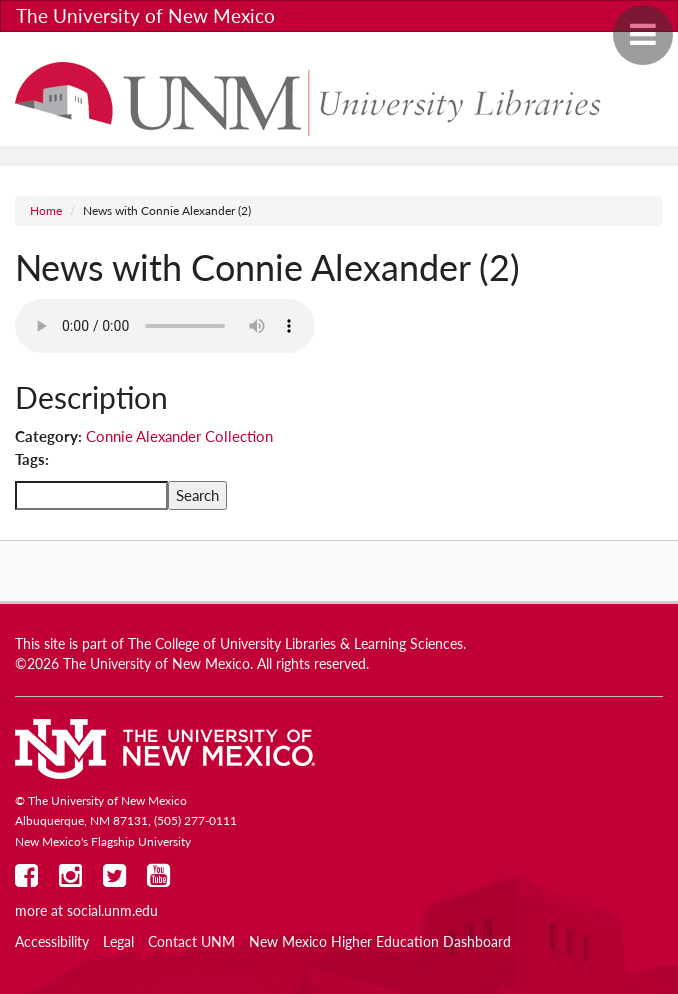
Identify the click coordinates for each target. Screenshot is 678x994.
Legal (118, 942)
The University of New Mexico (145, 15)
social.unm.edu (112, 911)
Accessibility (52, 942)
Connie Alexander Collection (179, 436)
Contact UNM (191, 942)
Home (46, 210)
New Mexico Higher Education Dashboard (380, 942)
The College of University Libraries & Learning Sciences (295, 644)
